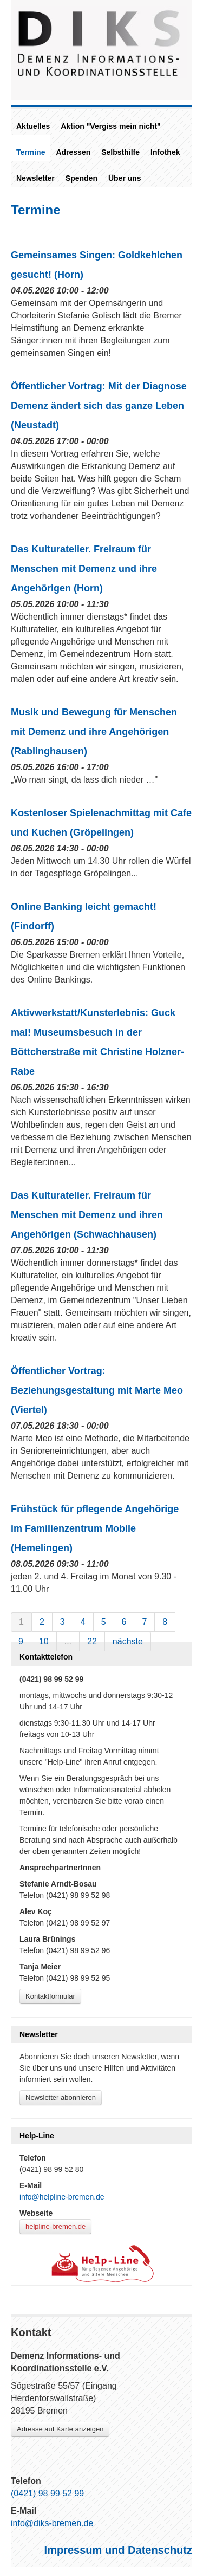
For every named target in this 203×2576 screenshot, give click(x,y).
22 (92, 1641)
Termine (30, 152)
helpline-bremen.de (55, 2226)
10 (44, 1641)
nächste (128, 1641)
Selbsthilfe (120, 152)
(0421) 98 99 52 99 (47, 2493)
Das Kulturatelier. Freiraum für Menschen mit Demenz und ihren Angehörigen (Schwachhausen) (87, 1215)
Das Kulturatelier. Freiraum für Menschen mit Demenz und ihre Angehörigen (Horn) (84, 569)
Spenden (81, 178)
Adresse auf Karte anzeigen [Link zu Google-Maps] (60, 2429)
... (67, 1641)
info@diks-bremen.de (52, 2523)
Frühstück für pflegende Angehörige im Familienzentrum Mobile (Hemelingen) (95, 1528)
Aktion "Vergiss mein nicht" (110, 126)
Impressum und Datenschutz (118, 2550)
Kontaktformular (50, 1996)
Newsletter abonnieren (60, 2097)
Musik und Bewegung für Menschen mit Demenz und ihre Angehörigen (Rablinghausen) (94, 732)
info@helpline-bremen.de (61, 2197)
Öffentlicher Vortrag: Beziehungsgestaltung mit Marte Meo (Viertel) (97, 1390)
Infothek (165, 152)
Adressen (73, 152)
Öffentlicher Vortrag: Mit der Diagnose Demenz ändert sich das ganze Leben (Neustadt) (99, 406)
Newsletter (35, 178)
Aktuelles (33, 126)
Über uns (124, 178)
